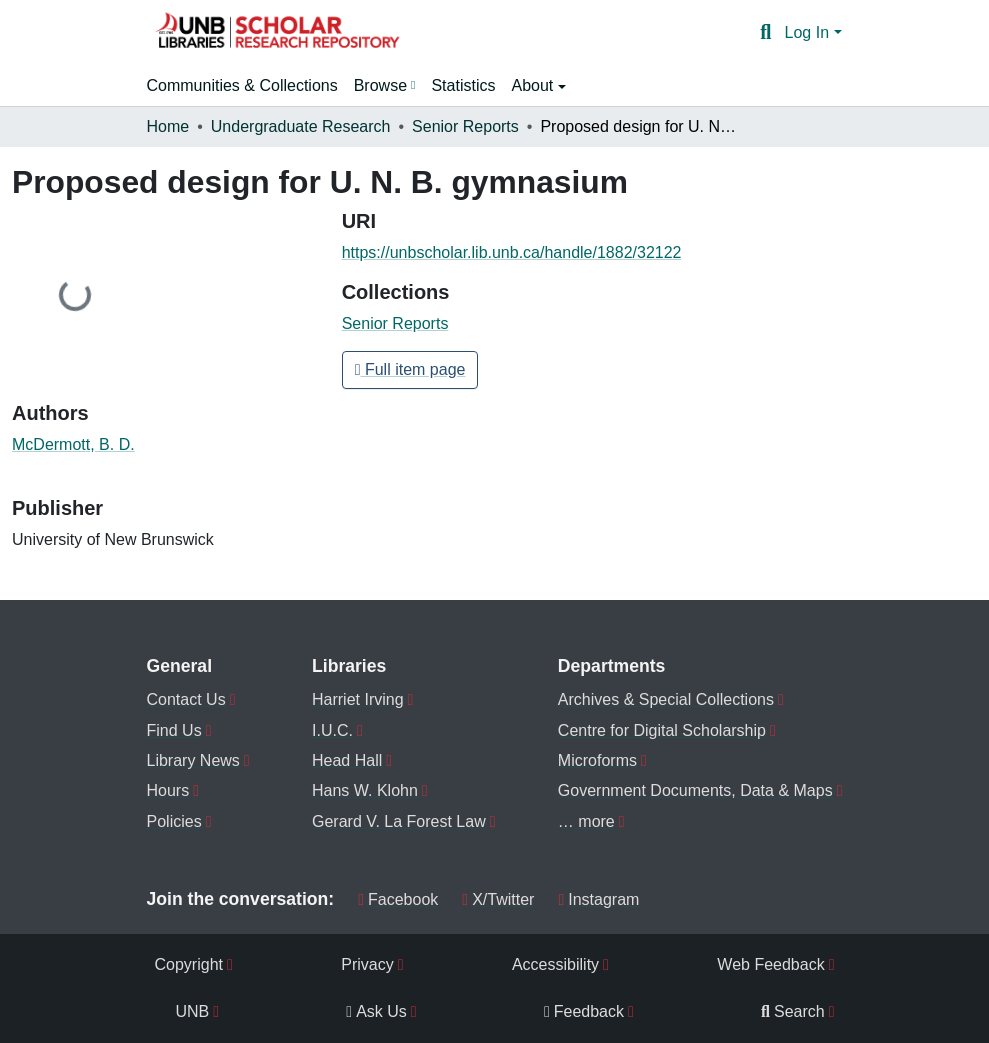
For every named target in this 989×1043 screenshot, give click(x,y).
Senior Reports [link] (465, 126)
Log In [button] (809, 32)
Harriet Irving (358, 699)
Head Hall (347, 760)
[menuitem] (385, 86)
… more (586, 821)
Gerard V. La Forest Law (399, 821)
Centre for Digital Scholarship (662, 730)
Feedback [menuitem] (584, 1011)
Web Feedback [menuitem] (770, 964)
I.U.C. (332, 730)
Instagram (598, 899)
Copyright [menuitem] (189, 964)
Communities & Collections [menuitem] (242, 85)
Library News (193, 760)
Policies (174, 821)
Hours (168, 790)
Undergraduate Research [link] (301, 126)
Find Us (174, 730)
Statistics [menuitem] (463, 85)
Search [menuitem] (793, 1011)
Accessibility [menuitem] (555, 964)
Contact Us (186, 699)
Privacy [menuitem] (367, 964)
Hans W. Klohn (365, 790)
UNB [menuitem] (193, 1011)
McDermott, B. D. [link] (73, 444)
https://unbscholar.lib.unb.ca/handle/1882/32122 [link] (512, 252)
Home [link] (168, 126)
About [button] (534, 85)
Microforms (597, 760)
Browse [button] (380, 85)
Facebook (398, 899)
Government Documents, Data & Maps (695, 790)
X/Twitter (498, 899)
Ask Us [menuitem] (376, 1011)
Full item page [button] (410, 369)
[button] (277, 33)
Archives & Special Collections (666, 699)
